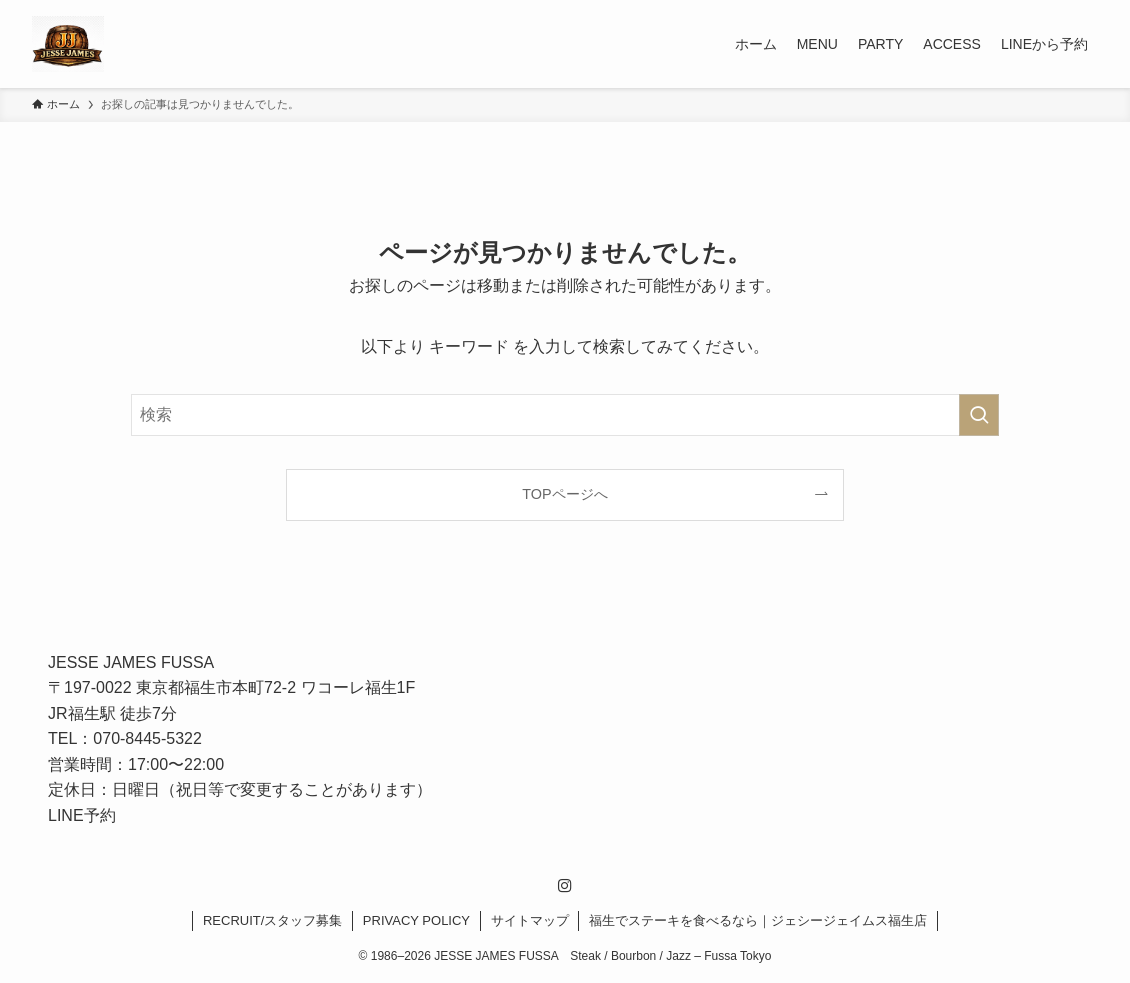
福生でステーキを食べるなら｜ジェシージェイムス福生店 (758, 920)
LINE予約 (82, 815)
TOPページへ (564, 494)
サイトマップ (530, 920)
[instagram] (565, 886)
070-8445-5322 (147, 738)
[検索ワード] (565, 415)
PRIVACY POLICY (416, 920)
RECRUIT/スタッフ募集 (272, 920)
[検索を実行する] (979, 415)
